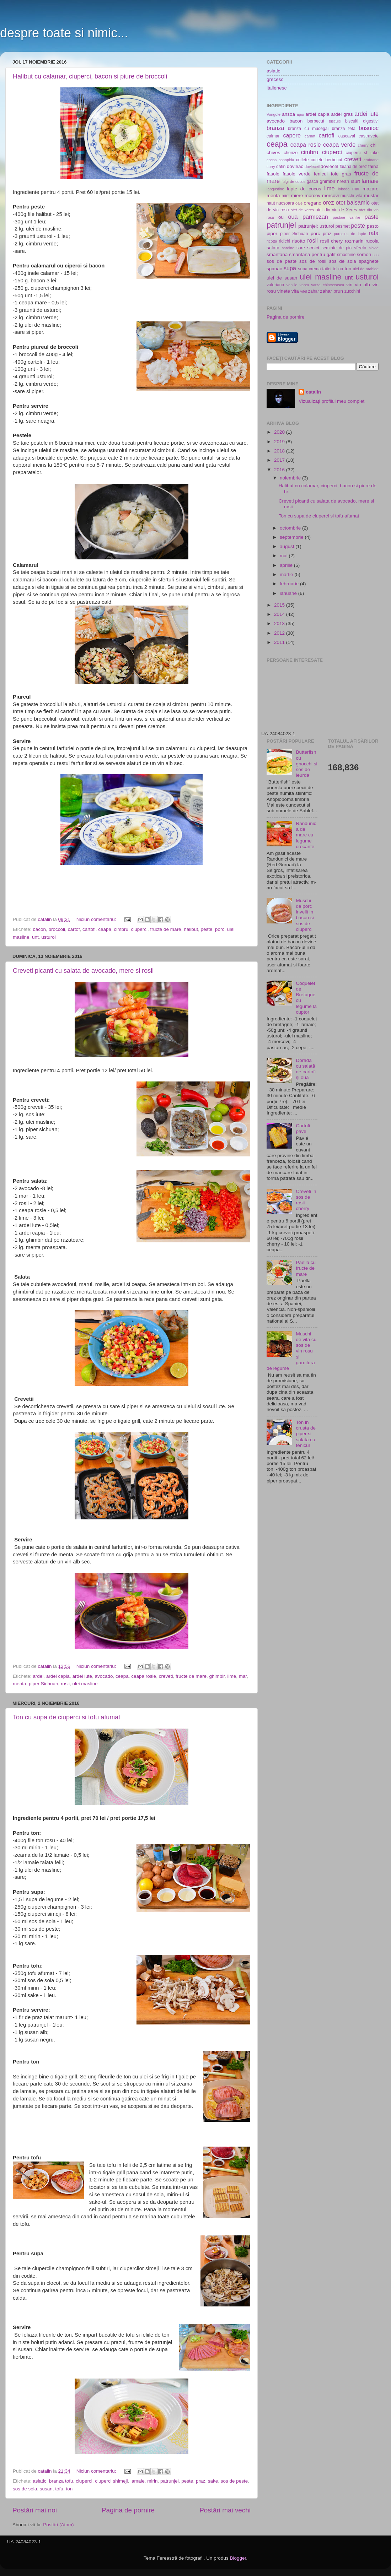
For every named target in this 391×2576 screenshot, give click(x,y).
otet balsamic (353, 202)
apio (300, 114)
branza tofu (61, 2481)
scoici (313, 247)
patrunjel (169, 2481)
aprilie (287, 565)
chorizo (291, 152)
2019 (280, 441)
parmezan (315, 216)
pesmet (343, 226)
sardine (288, 248)
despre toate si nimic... (64, 33)
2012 (280, 633)
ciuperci (139, 929)
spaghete (369, 261)
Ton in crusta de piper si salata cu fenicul (306, 1434)
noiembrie (291, 478)
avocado (104, 1676)
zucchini (352, 291)
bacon (39, 929)
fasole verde (297, 174)
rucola (372, 241)
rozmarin (354, 241)
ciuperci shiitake (362, 152)
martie (287, 574)
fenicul (321, 174)
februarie (290, 583)
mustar (371, 195)
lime (231, 1676)
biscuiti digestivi (362, 121)
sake (213, 2481)
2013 (280, 623)
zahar (313, 291)
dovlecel (329, 166)
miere (297, 195)
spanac (274, 268)
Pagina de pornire (128, 2510)
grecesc (275, 79)
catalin (313, 392)
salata (273, 247)
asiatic (39, 2481)
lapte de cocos (304, 188)
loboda (343, 189)
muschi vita (352, 195)
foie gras (341, 174)
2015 (280, 605)
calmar (273, 136)
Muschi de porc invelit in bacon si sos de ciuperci (305, 915)
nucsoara (285, 203)
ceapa (104, 929)
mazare (371, 188)
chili (374, 145)
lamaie (137, 2481)
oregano (313, 203)
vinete (283, 291)
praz (200, 2481)
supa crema (309, 268)
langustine (275, 189)
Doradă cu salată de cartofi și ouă (306, 1069)
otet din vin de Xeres (336, 209)
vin (349, 284)
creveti (166, 1676)
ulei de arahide (366, 269)
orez (328, 202)
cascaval (346, 136)
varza (304, 285)
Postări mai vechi (225, 2510)
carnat (310, 136)
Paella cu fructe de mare (306, 1268)
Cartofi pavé (303, 1128)
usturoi (48, 937)
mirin (152, 2481)
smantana (277, 254)
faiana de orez (353, 166)
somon (364, 254)
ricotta (272, 241)
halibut (191, 929)
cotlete (302, 159)
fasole (273, 174)
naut (271, 203)
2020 (280, 432)
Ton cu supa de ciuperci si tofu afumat (66, 1717)
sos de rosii (312, 261)
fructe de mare (165, 929)
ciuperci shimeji (111, 2481)
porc (219, 929)
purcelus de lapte (350, 234)
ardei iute (82, 1676)
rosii (65, 1683)
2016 (280, 469)
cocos (272, 160)
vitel (303, 291)
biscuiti (335, 121)
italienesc (276, 88)
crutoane (371, 160)
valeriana (275, 284)
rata (374, 233)
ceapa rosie (143, 1676)
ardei (38, 1676)
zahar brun (331, 291)
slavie (374, 248)
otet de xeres (302, 210)
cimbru (121, 929)
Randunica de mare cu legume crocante (306, 835)
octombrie (291, 528)
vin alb (362, 284)
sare (300, 247)
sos (376, 255)
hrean (343, 181)
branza (275, 128)
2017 (280, 460)
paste (371, 216)
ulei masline (84, 1683)
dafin (280, 166)
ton (69, 2488)
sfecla (360, 247)
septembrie (292, 537)
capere (292, 135)
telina (338, 268)
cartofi (89, 929)
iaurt (355, 181)
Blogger (238, 2558)
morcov (312, 195)
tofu (59, 2488)
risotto (298, 241)
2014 (280, 614)
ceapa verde (339, 144)
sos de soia (25, 2488)
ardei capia (58, 1676)
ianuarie (289, 593)
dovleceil (312, 166)
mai (284, 555)
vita (295, 291)
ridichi (284, 241)
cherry (363, 145)
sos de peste (234, 2481)
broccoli (57, 929)
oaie (298, 203)
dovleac (295, 166)
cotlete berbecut (326, 159)
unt (35, 937)
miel (285, 195)
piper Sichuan (43, 1683)
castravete (369, 136)
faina (373, 166)
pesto (373, 226)
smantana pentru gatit (312, 254)
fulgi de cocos (293, 181)
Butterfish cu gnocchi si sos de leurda (306, 763)
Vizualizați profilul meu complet (331, 401)
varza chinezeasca (327, 285)
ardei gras (342, 114)
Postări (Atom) (58, 2524)
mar (243, 1676)
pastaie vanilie (346, 217)
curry (271, 166)
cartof (74, 929)
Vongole (273, 114)
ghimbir (217, 1676)
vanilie (292, 285)
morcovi (330, 195)
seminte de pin (336, 247)
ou (281, 217)
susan (46, 2488)
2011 (280, 642)
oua (293, 216)
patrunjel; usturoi (316, 226)
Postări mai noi (34, 2510)
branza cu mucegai (308, 128)
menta (19, 1683)
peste (206, 929)
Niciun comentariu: (97, 919)
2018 (280, 451)
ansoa (288, 114)
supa (290, 268)
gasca (312, 181)
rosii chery (331, 241)
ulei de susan (282, 278)
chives (273, 152)
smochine (346, 254)
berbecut (315, 121)
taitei (327, 268)
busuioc (369, 128)
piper (272, 233)
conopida (286, 160)
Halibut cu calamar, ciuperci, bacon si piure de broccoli (90, 76)
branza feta (343, 128)
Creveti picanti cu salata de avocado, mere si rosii (83, 970)
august (287, 546)
